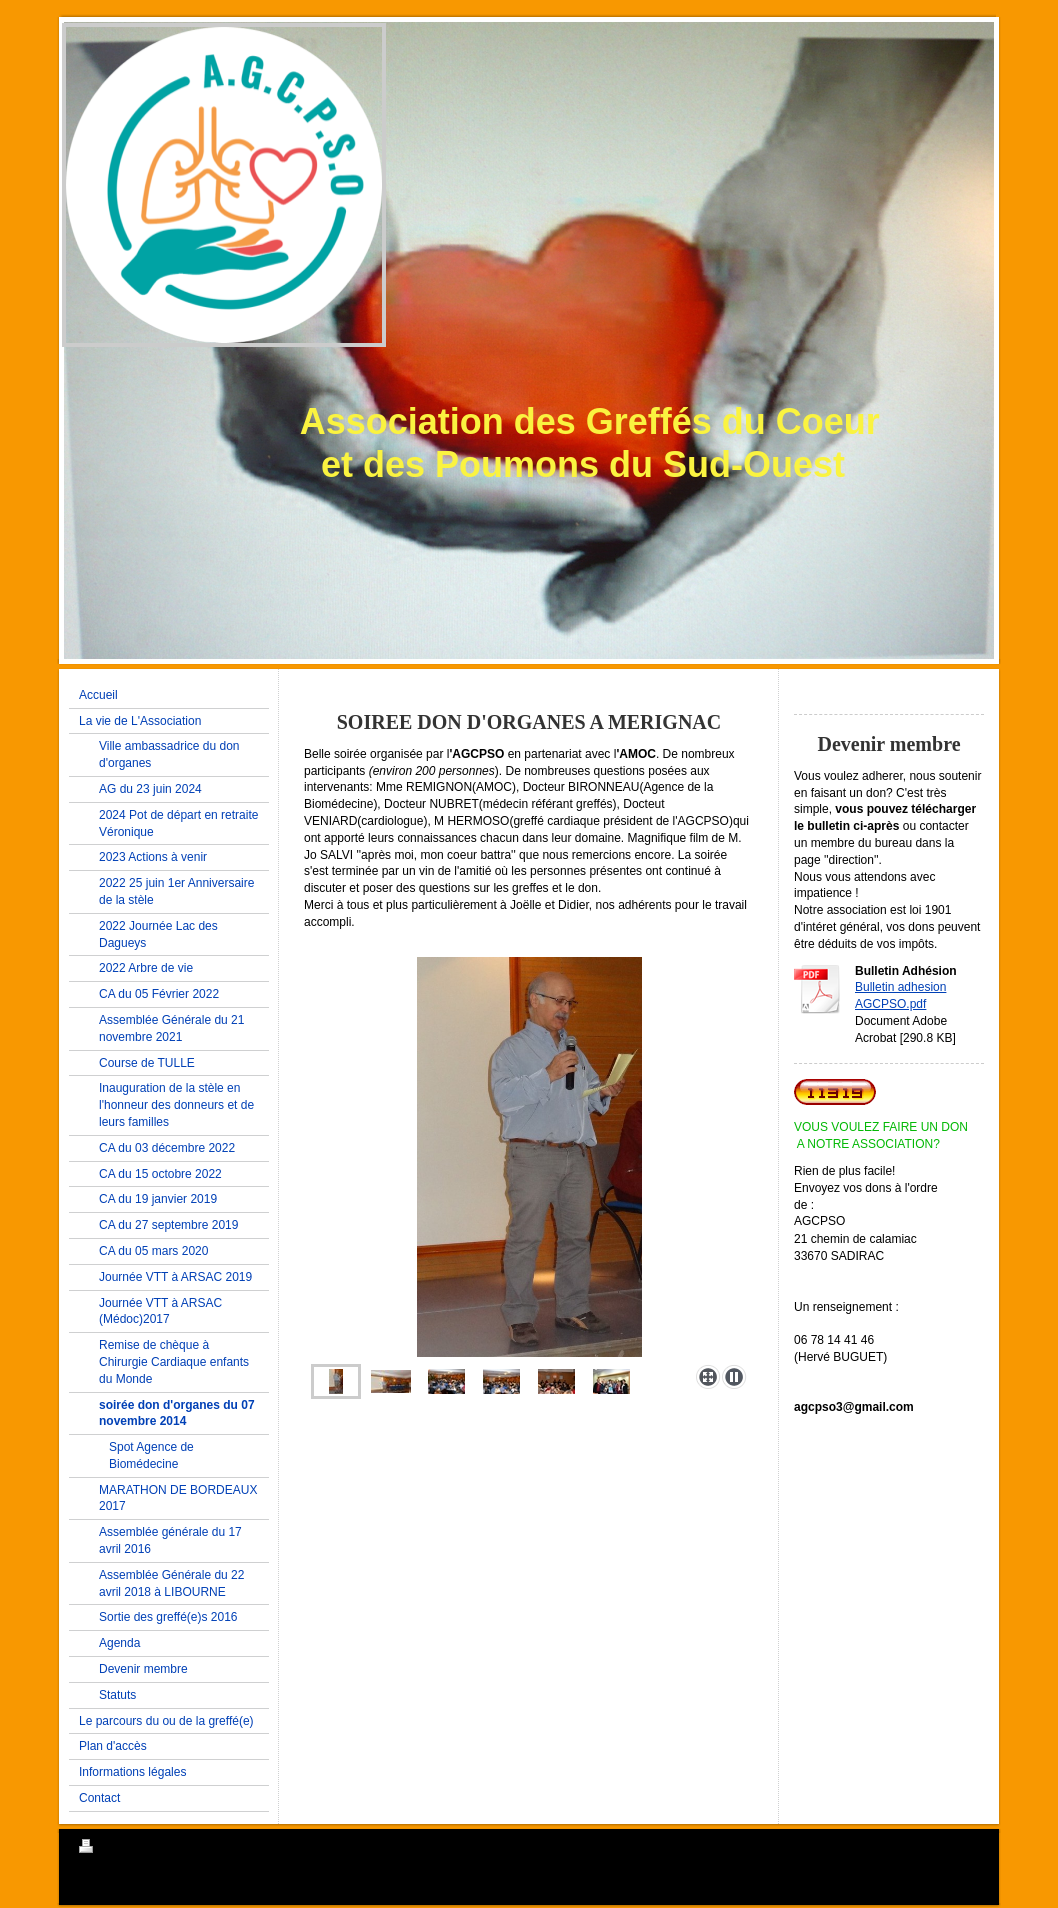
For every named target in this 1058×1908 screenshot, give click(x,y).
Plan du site (231, 1849)
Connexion (952, 1846)
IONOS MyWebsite (198, 1895)
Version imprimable (138, 1849)
